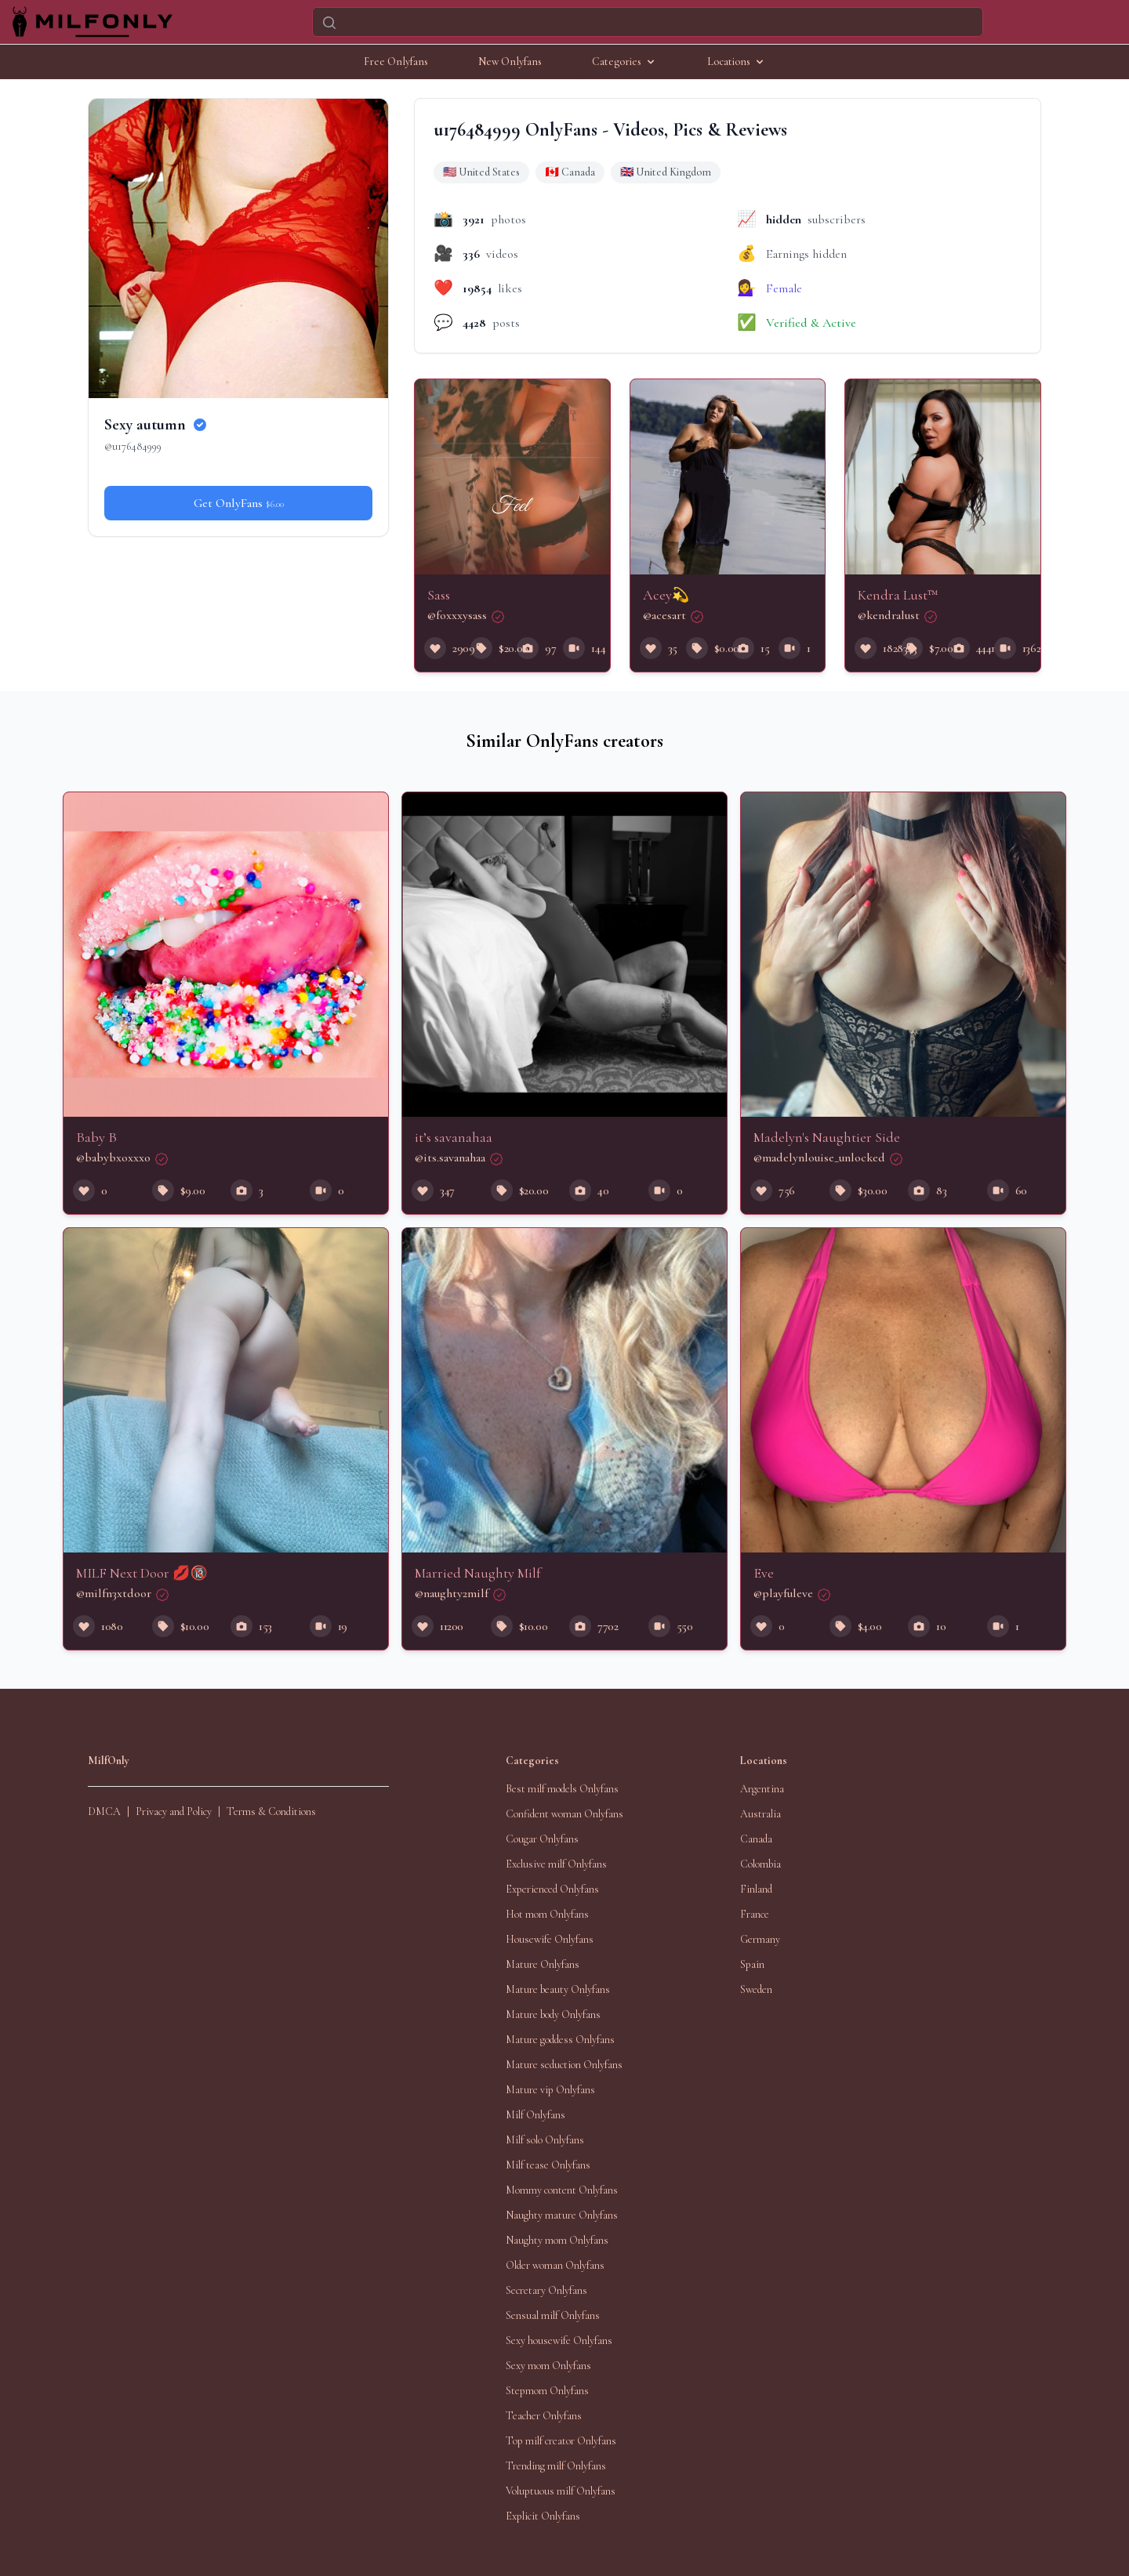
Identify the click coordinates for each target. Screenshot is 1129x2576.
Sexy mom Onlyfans (548, 2365)
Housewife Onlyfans (550, 1939)
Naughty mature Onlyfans (562, 2215)
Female (784, 288)
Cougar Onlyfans (542, 1839)
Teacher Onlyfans (544, 2415)
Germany (760, 1939)
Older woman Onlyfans (555, 2265)
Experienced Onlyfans (552, 1889)
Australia (760, 1814)
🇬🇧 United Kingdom (665, 172)
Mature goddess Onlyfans (560, 2039)
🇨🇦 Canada (569, 172)
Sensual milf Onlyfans (553, 2315)
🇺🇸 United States (481, 172)
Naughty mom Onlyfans (557, 2240)
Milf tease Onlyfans (548, 2165)
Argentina (762, 1788)
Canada (756, 1839)
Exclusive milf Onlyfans (556, 1864)
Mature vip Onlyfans (550, 2089)
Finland (756, 1889)
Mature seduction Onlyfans (564, 2064)
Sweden (756, 1989)
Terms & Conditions (271, 1811)
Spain (752, 1964)
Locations (736, 61)
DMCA (104, 1811)
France (754, 1914)
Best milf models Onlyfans (562, 1788)
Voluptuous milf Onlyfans (560, 2491)
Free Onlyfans (396, 61)
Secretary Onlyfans (546, 2290)
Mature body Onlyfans (553, 2014)
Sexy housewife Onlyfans (559, 2340)
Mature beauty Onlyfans (558, 1989)
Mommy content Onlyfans (562, 2190)
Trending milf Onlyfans (556, 2466)
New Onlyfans (510, 61)
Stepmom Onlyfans (547, 2390)
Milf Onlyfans (535, 2114)
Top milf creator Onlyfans (561, 2440)
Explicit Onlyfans (543, 2516)
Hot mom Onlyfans (547, 1914)
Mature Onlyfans (542, 1964)
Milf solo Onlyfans (545, 2140)
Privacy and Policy (174, 1811)
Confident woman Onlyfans (564, 1814)
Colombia (760, 1864)
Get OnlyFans (239, 503)
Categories (624, 61)
